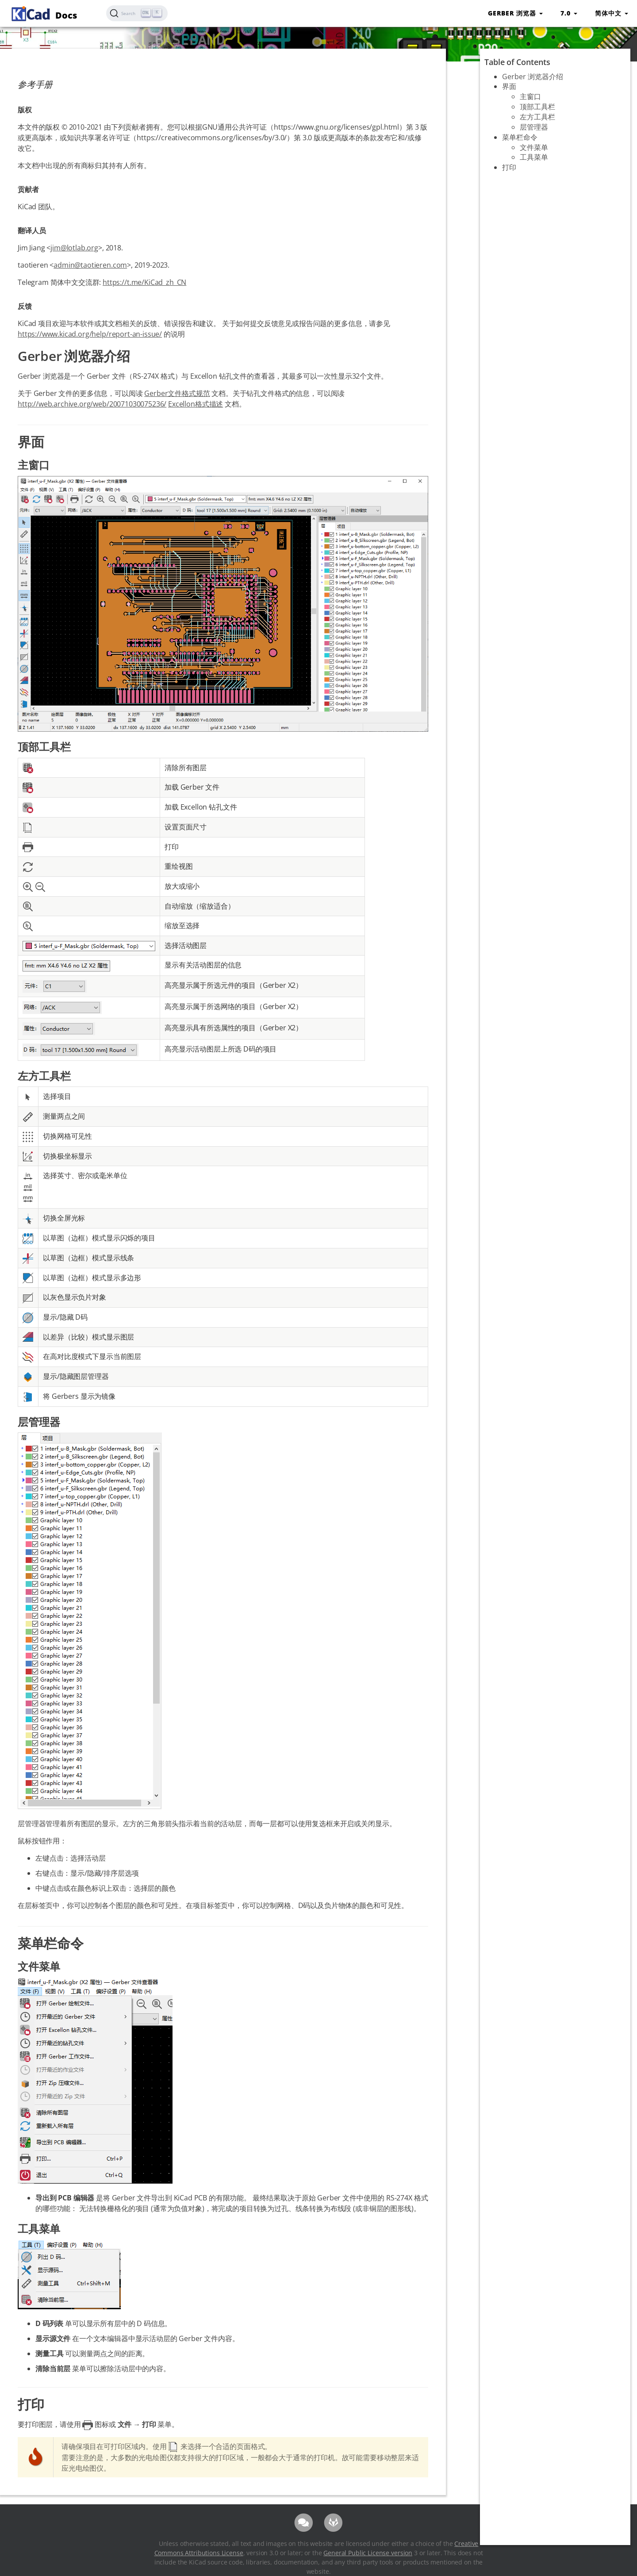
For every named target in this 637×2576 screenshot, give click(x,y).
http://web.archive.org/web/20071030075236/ (92, 404)
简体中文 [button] (611, 13)
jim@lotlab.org (74, 248)
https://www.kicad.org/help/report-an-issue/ (90, 334)
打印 (509, 167)
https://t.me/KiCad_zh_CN (144, 282)
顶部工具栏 (537, 106)
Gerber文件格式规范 (177, 393)
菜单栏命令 (519, 137)
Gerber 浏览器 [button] (515, 13)
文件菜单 (534, 147)
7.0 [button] (568, 13)
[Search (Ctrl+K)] (137, 13)
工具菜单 (534, 157)
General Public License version (367, 2553)
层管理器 (534, 127)
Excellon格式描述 (195, 404)
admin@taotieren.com (90, 265)
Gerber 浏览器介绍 (532, 76)
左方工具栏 (537, 117)
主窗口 (530, 96)
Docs (43, 12)
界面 (509, 86)
